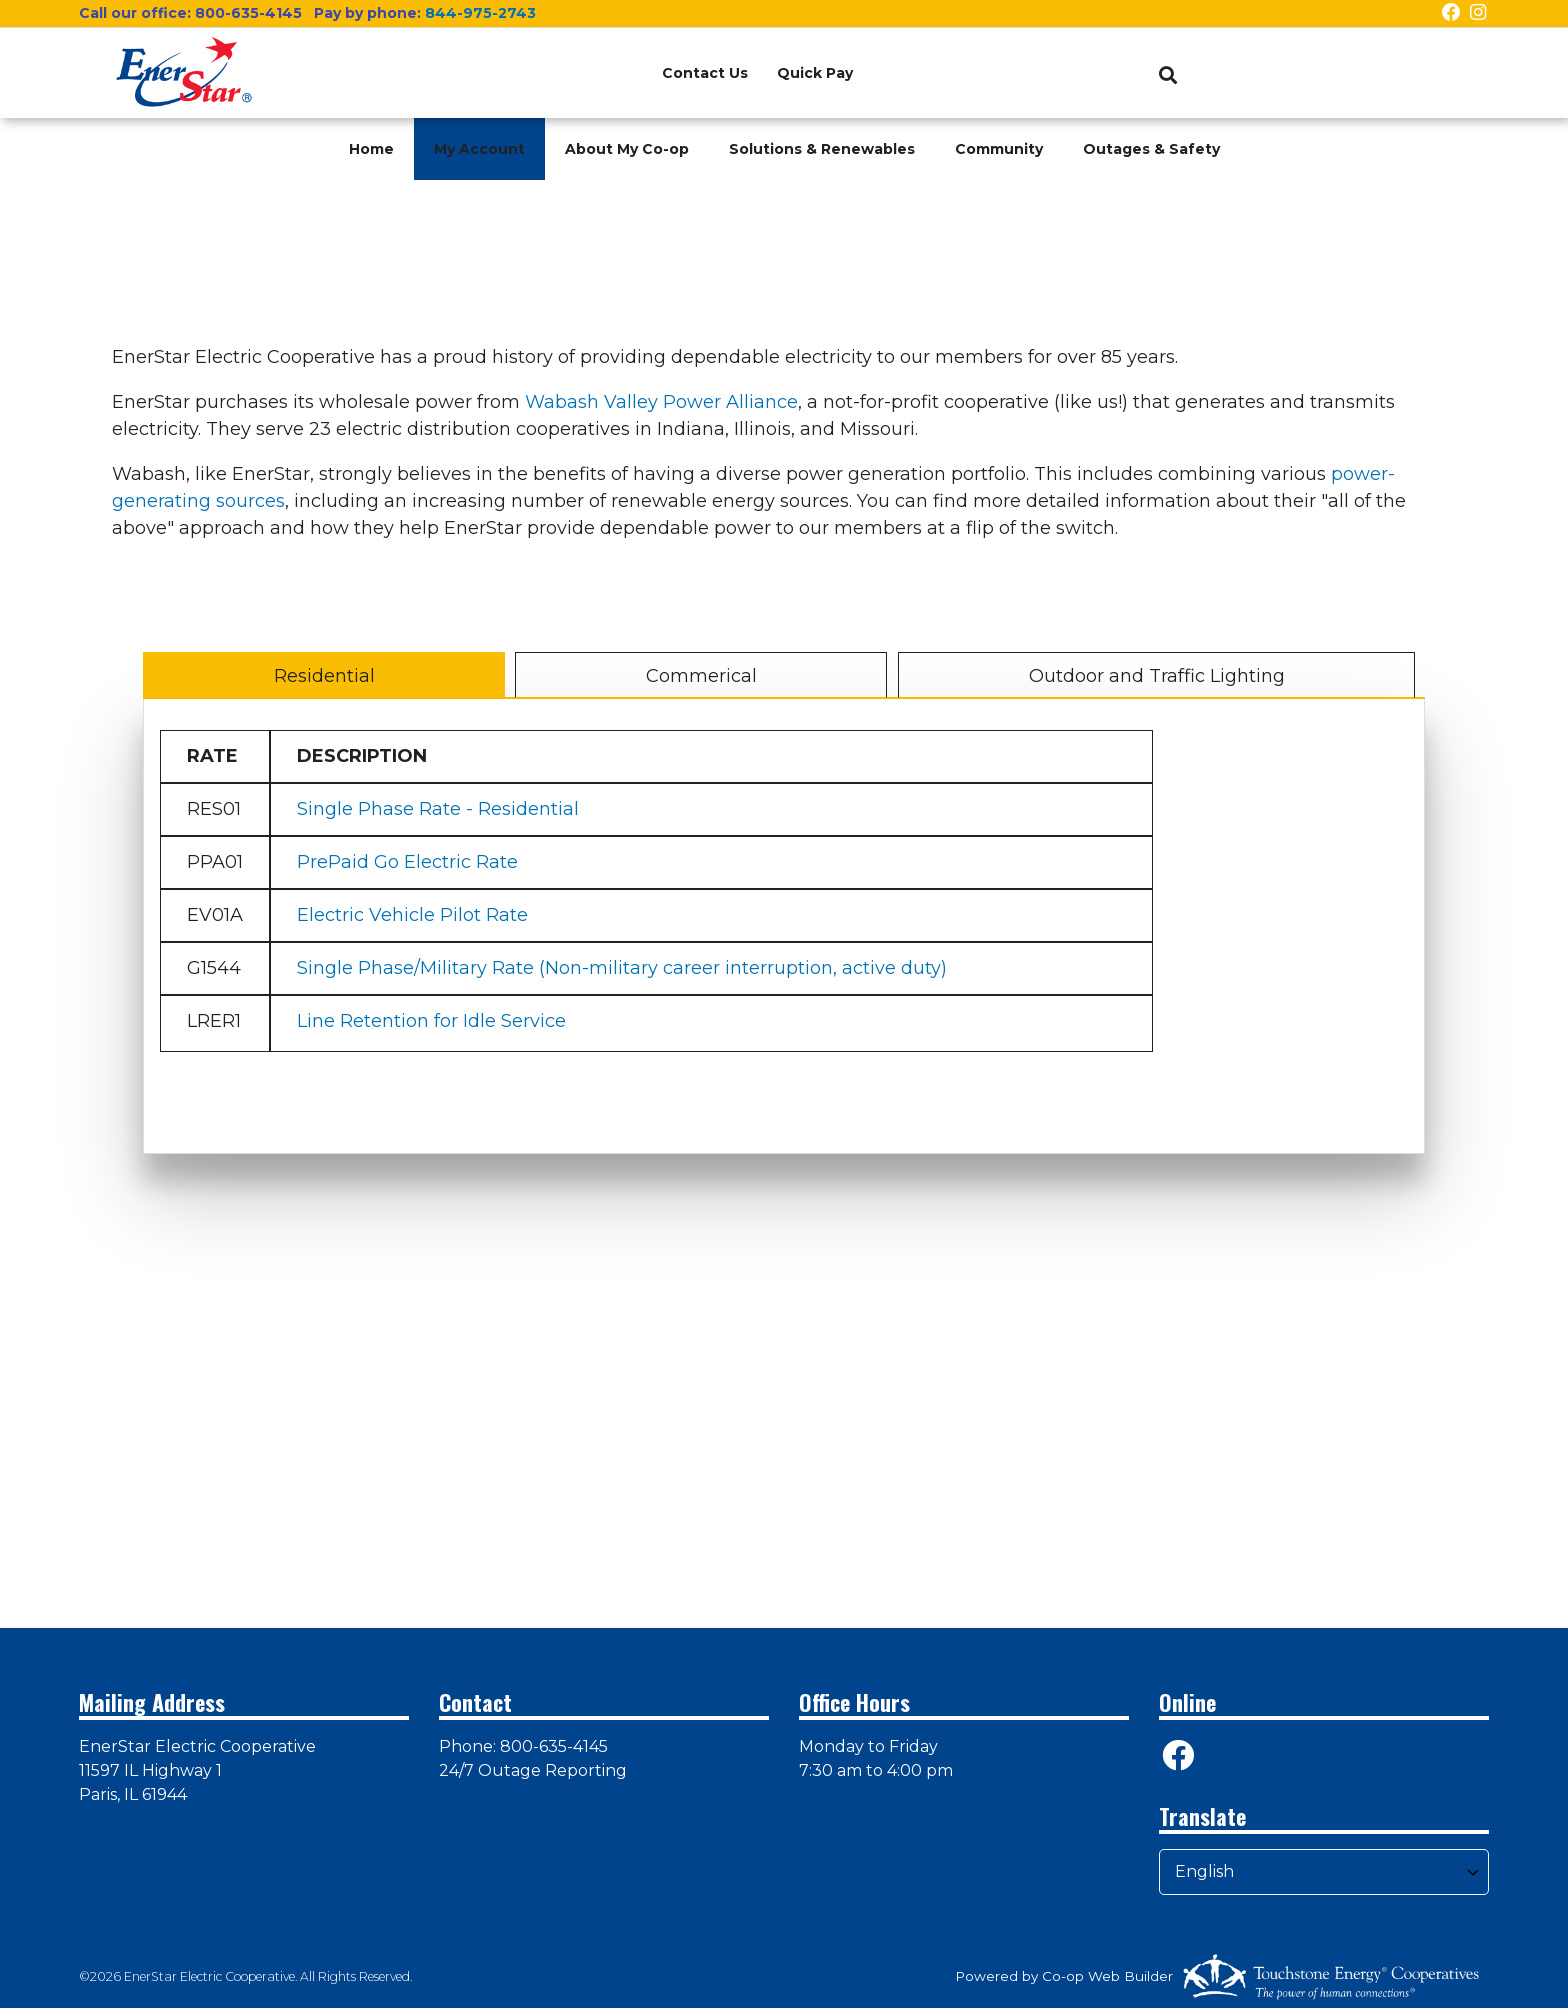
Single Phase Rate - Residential (438, 809)
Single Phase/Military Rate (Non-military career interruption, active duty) (622, 968)
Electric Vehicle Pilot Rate (412, 915)
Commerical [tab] (701, 676)
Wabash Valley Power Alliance (661, 402)
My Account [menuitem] (479, 149)
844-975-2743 (480, 13)
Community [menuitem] (999, 149)
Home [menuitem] (371, 149)
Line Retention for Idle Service (431, 1021)
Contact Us (703, 73)
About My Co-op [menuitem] (627, 149)
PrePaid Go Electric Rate (407, 862)
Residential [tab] (324, 676)
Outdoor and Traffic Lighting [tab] (1156, 676)
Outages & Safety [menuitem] (1151, 149)
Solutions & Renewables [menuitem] (822, 149)
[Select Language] (1324, 1872)
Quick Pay (824, 73)
